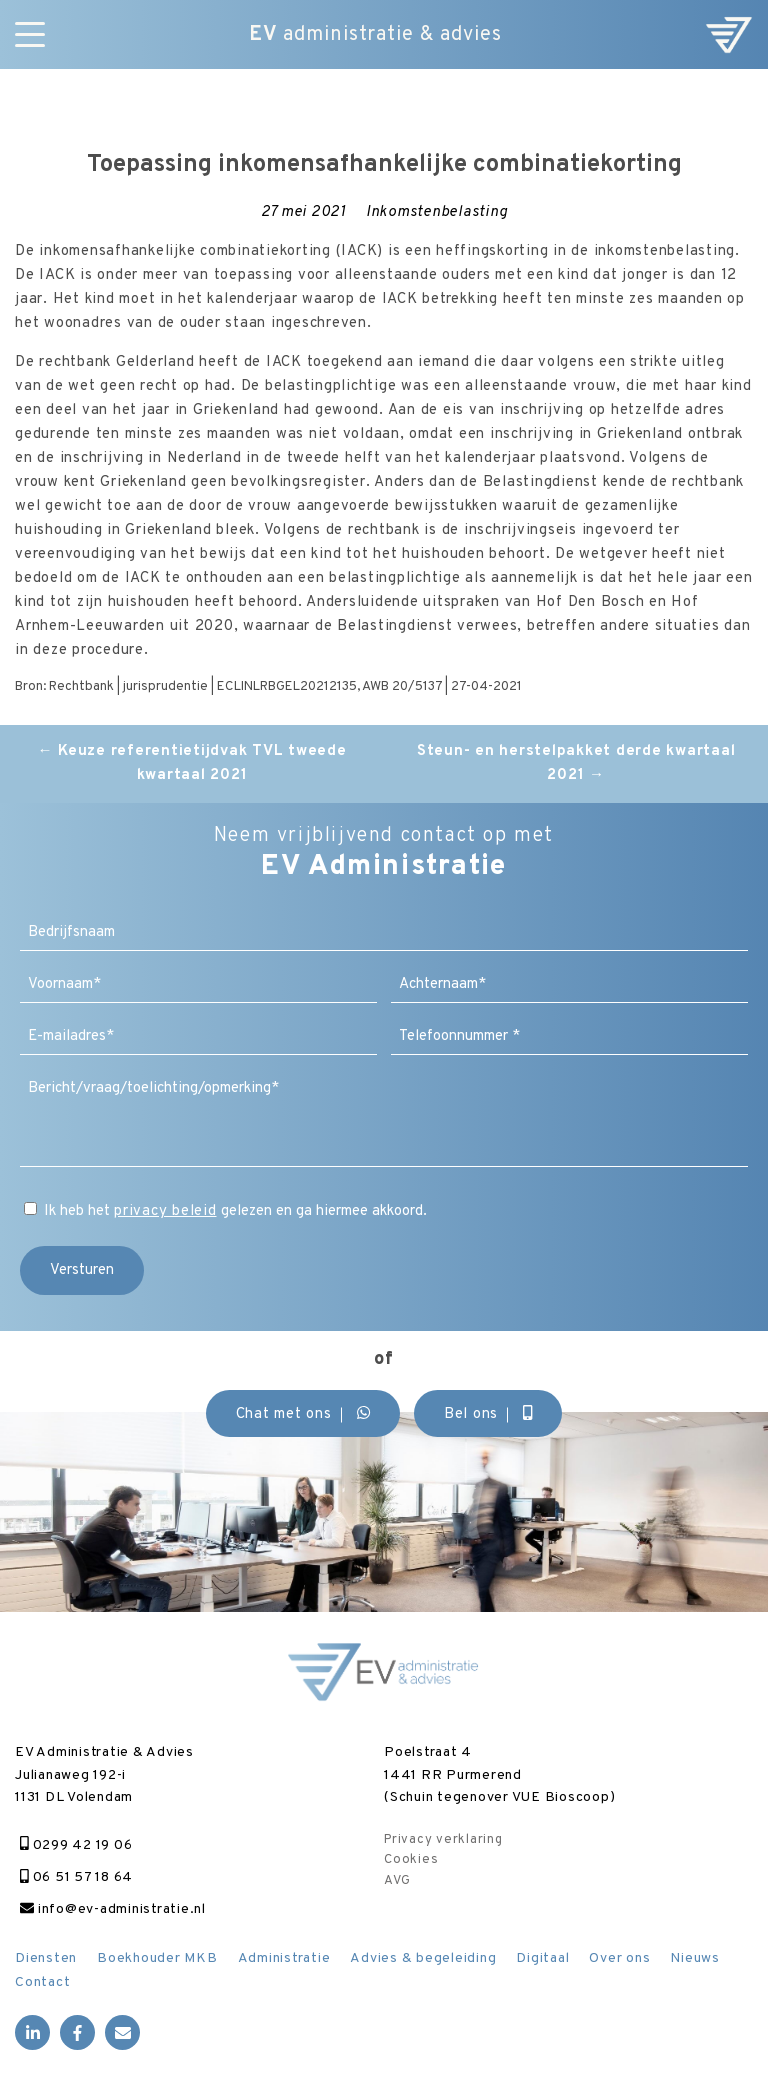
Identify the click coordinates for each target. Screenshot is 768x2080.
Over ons (619, 1958)
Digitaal (542, 1958)
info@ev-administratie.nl (113, 1909)
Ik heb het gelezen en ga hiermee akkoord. (235, 1211)
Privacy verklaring (443, 1840)
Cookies (411, 1860)
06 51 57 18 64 (76, 1877)
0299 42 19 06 (76, 1845)
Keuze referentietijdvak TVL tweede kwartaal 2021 (192, 763)
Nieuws (695, 1958)
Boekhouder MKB (157, 1958)
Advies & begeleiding (423, 1958)
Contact (42, 1982)
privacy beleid (165, 1211)
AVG (397, 1881)
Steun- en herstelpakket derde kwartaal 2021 (576, 763)
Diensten (46, 1958)
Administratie (284, 1958)
